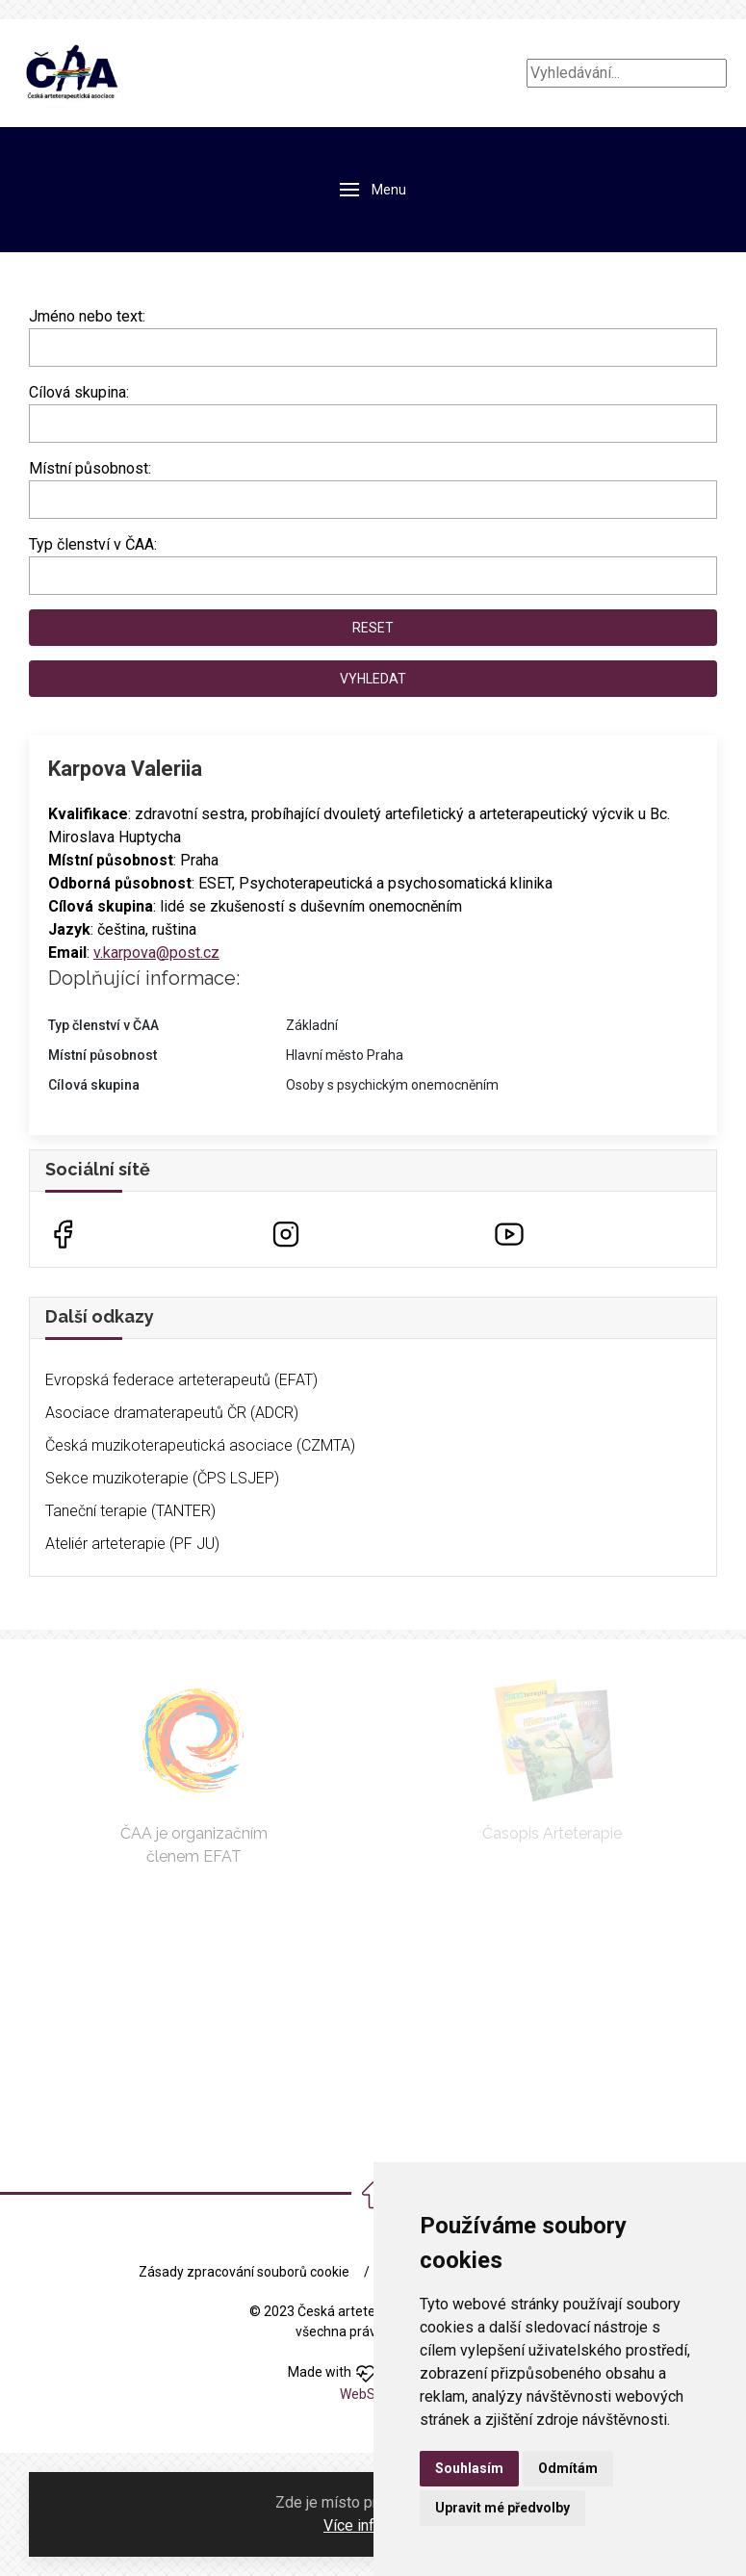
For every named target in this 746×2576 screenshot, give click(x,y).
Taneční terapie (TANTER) (130, 1511)
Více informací (371, 2525)
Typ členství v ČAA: (93, 544)
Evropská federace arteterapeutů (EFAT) (181, 1380)
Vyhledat (373, 678)
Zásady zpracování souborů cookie (244, 2272)
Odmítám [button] (568, 2468)
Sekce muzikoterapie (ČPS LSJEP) (162, 1478)
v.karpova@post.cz (156, 952)
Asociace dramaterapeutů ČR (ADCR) (171, 1413)
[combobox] (373, 423)
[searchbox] (40, 419)
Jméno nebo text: (87, 316)
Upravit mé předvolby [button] (502, 2507)
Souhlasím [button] (469, 2468)
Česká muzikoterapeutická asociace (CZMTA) (200, 1445)
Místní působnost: (90, 468)
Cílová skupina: (79, 392)
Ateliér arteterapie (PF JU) (132, 1543)
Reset (373, 627)
